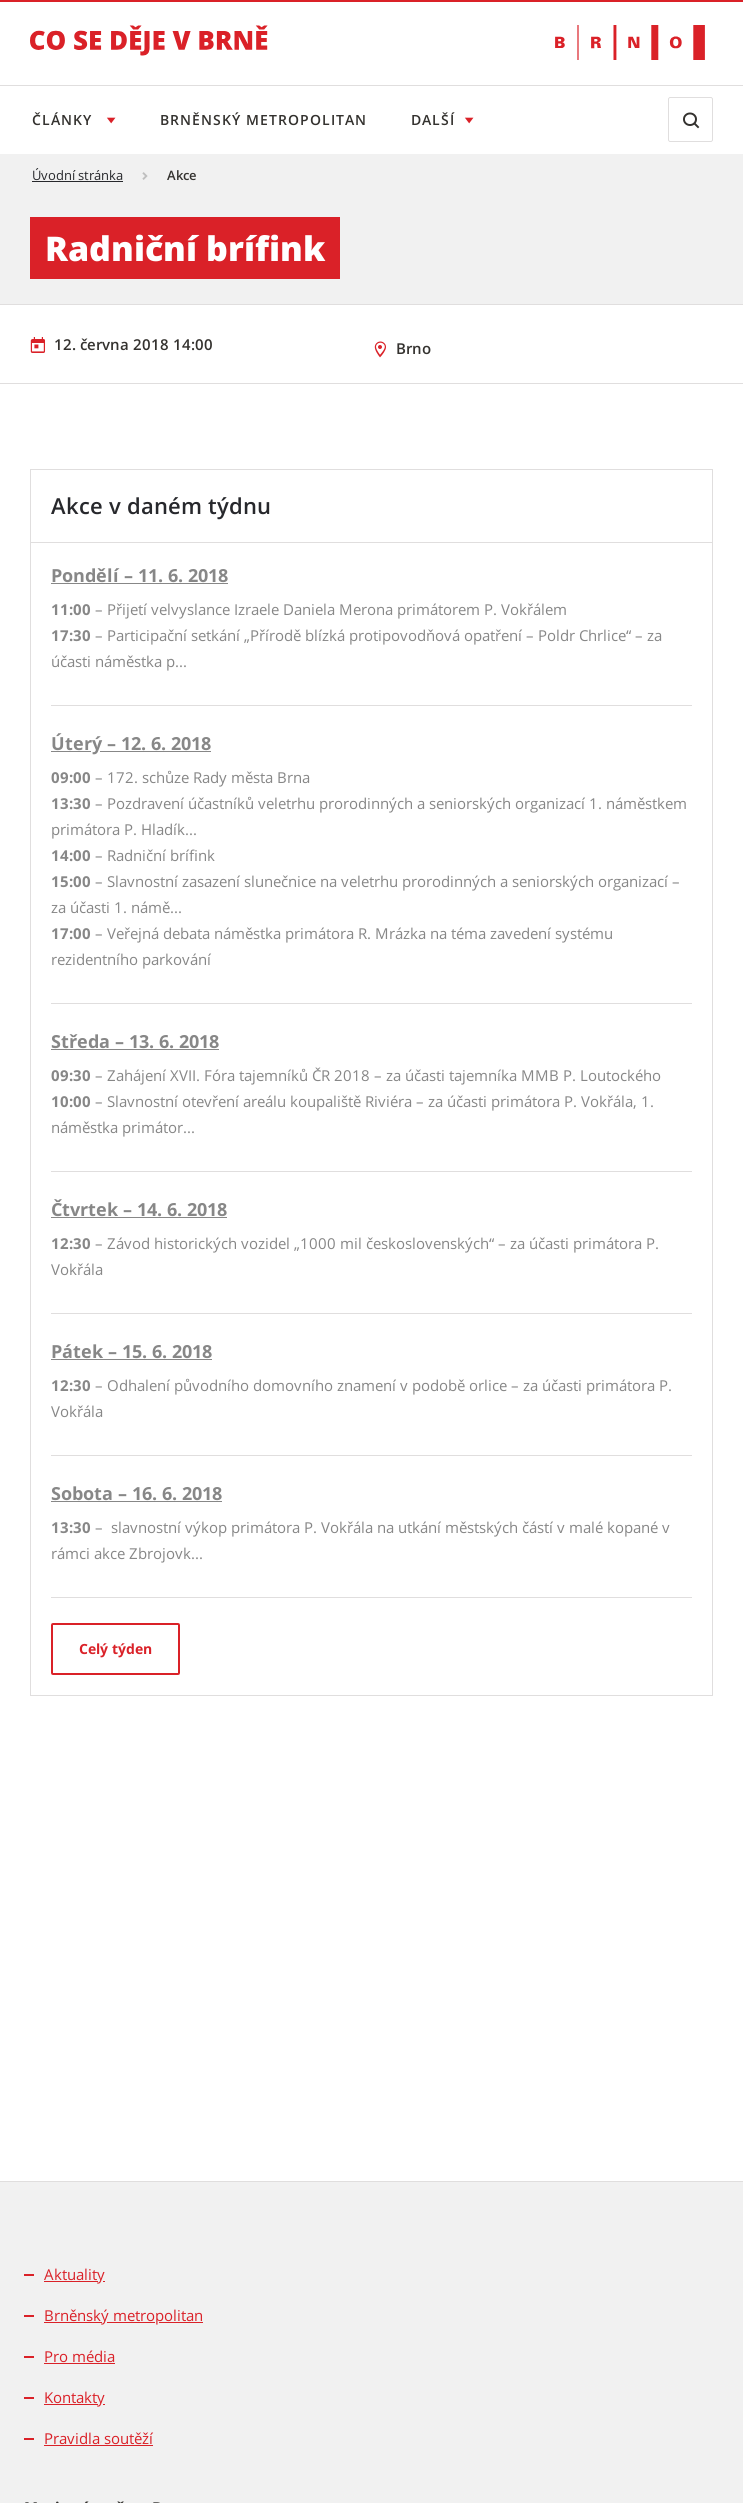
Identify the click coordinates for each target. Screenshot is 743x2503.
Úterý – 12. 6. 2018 (131, 743)
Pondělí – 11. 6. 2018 (139, 575)
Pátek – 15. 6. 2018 (131, 1351)
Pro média (79, 2356)
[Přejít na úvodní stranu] (149, 54)
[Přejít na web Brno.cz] (630, 42)
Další (441, 119)
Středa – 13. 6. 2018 (135, 1041)
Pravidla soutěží (98, 2438)
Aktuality (74, 2274)
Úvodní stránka (77, 175)
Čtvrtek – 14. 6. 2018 (139, 1209)
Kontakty (74, 2397)
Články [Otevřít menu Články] (64, 119)
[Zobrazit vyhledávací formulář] (690, 119)
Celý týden (115, 1648)
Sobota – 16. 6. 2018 (136, 1493)
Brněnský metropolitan (267, 119)
